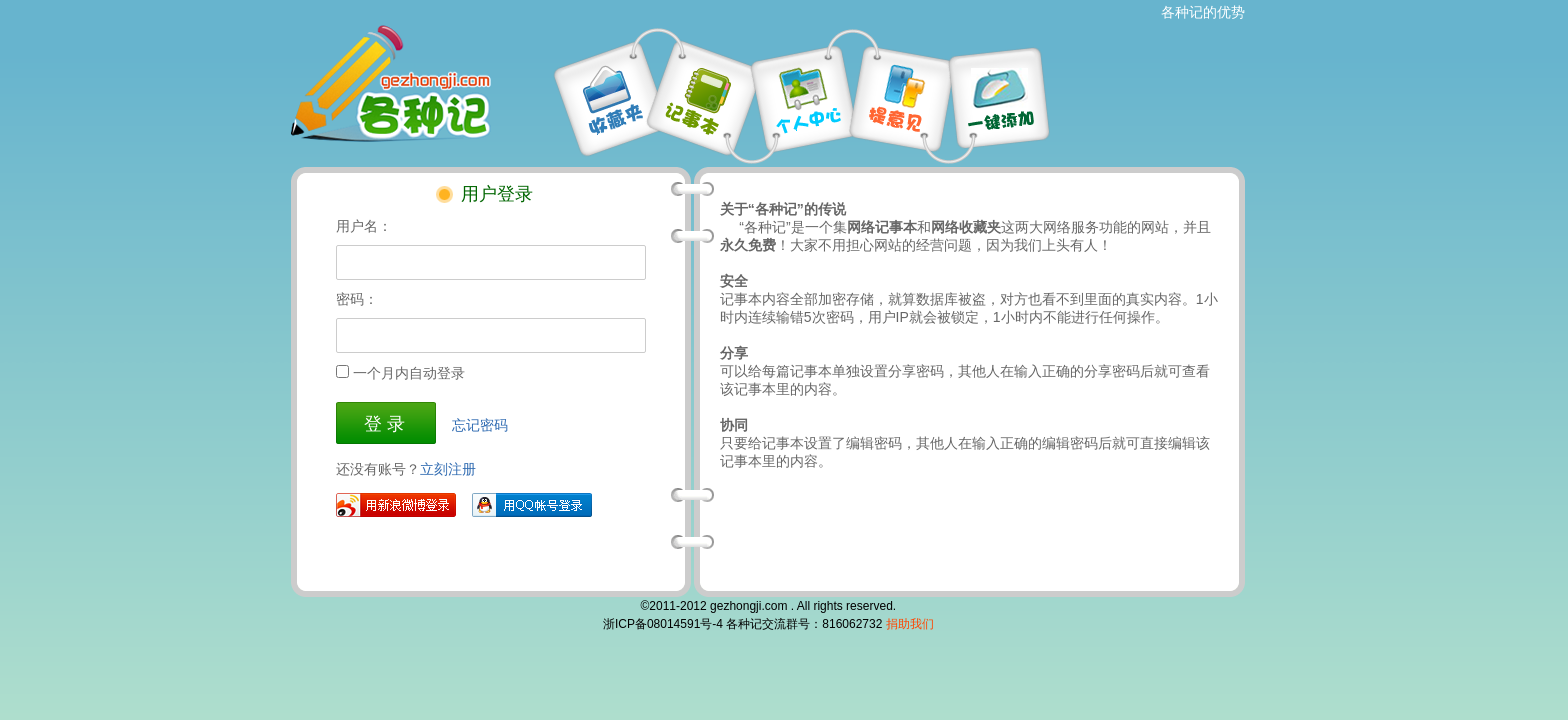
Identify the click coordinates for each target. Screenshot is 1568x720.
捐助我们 (910, 624)
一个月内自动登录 (409, 373)
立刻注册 (448, 469)
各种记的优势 (1203, 12)
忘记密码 (480, 425)
